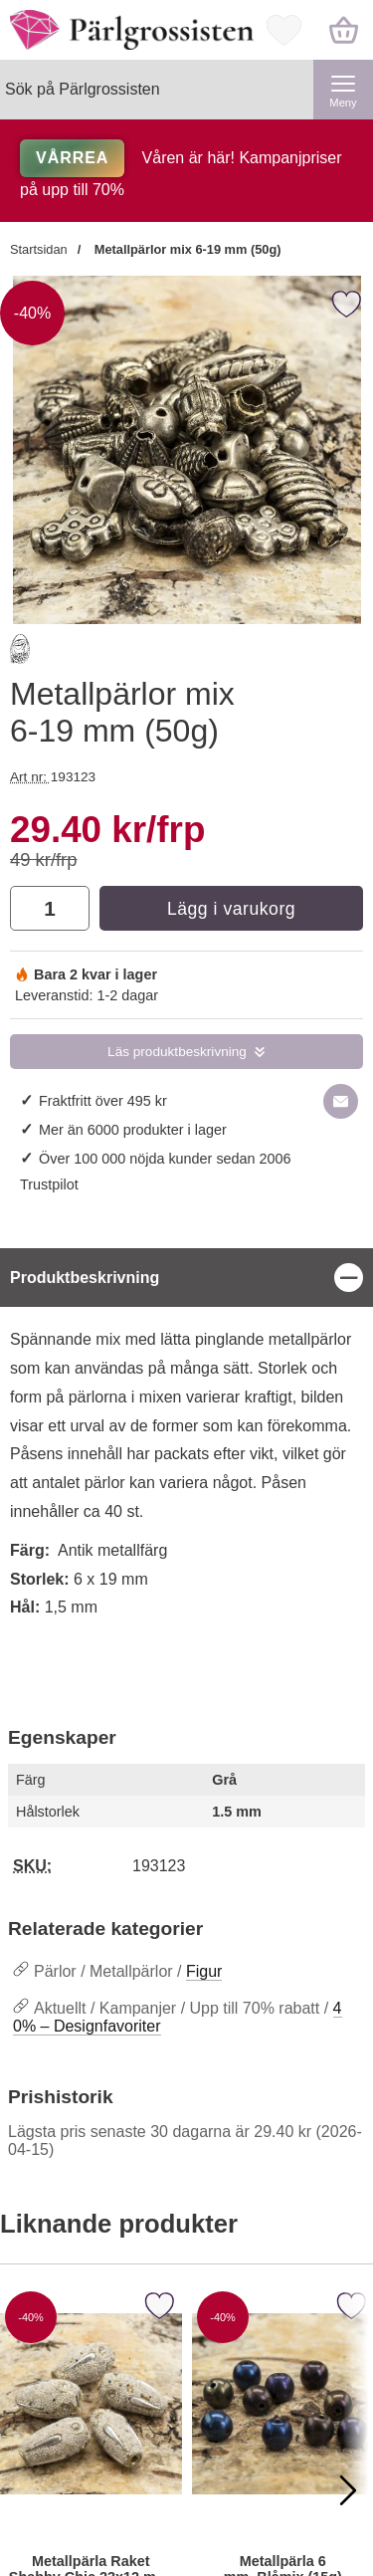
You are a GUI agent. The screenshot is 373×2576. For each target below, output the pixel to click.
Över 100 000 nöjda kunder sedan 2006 (165, 1159)
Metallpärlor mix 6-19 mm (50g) (185, 249)
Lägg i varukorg (231, 909)
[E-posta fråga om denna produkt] (340, 1101)
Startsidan (39, 249)
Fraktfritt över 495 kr (103, 1101)
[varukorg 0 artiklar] (343, 30)
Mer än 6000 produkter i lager (133, 1130)
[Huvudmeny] (343, 89)
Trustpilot (49, 1184)
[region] (186, 1277)
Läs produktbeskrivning (177, 1051)
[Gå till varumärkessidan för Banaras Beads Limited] (20, 653)
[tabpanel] (186, 1464)
